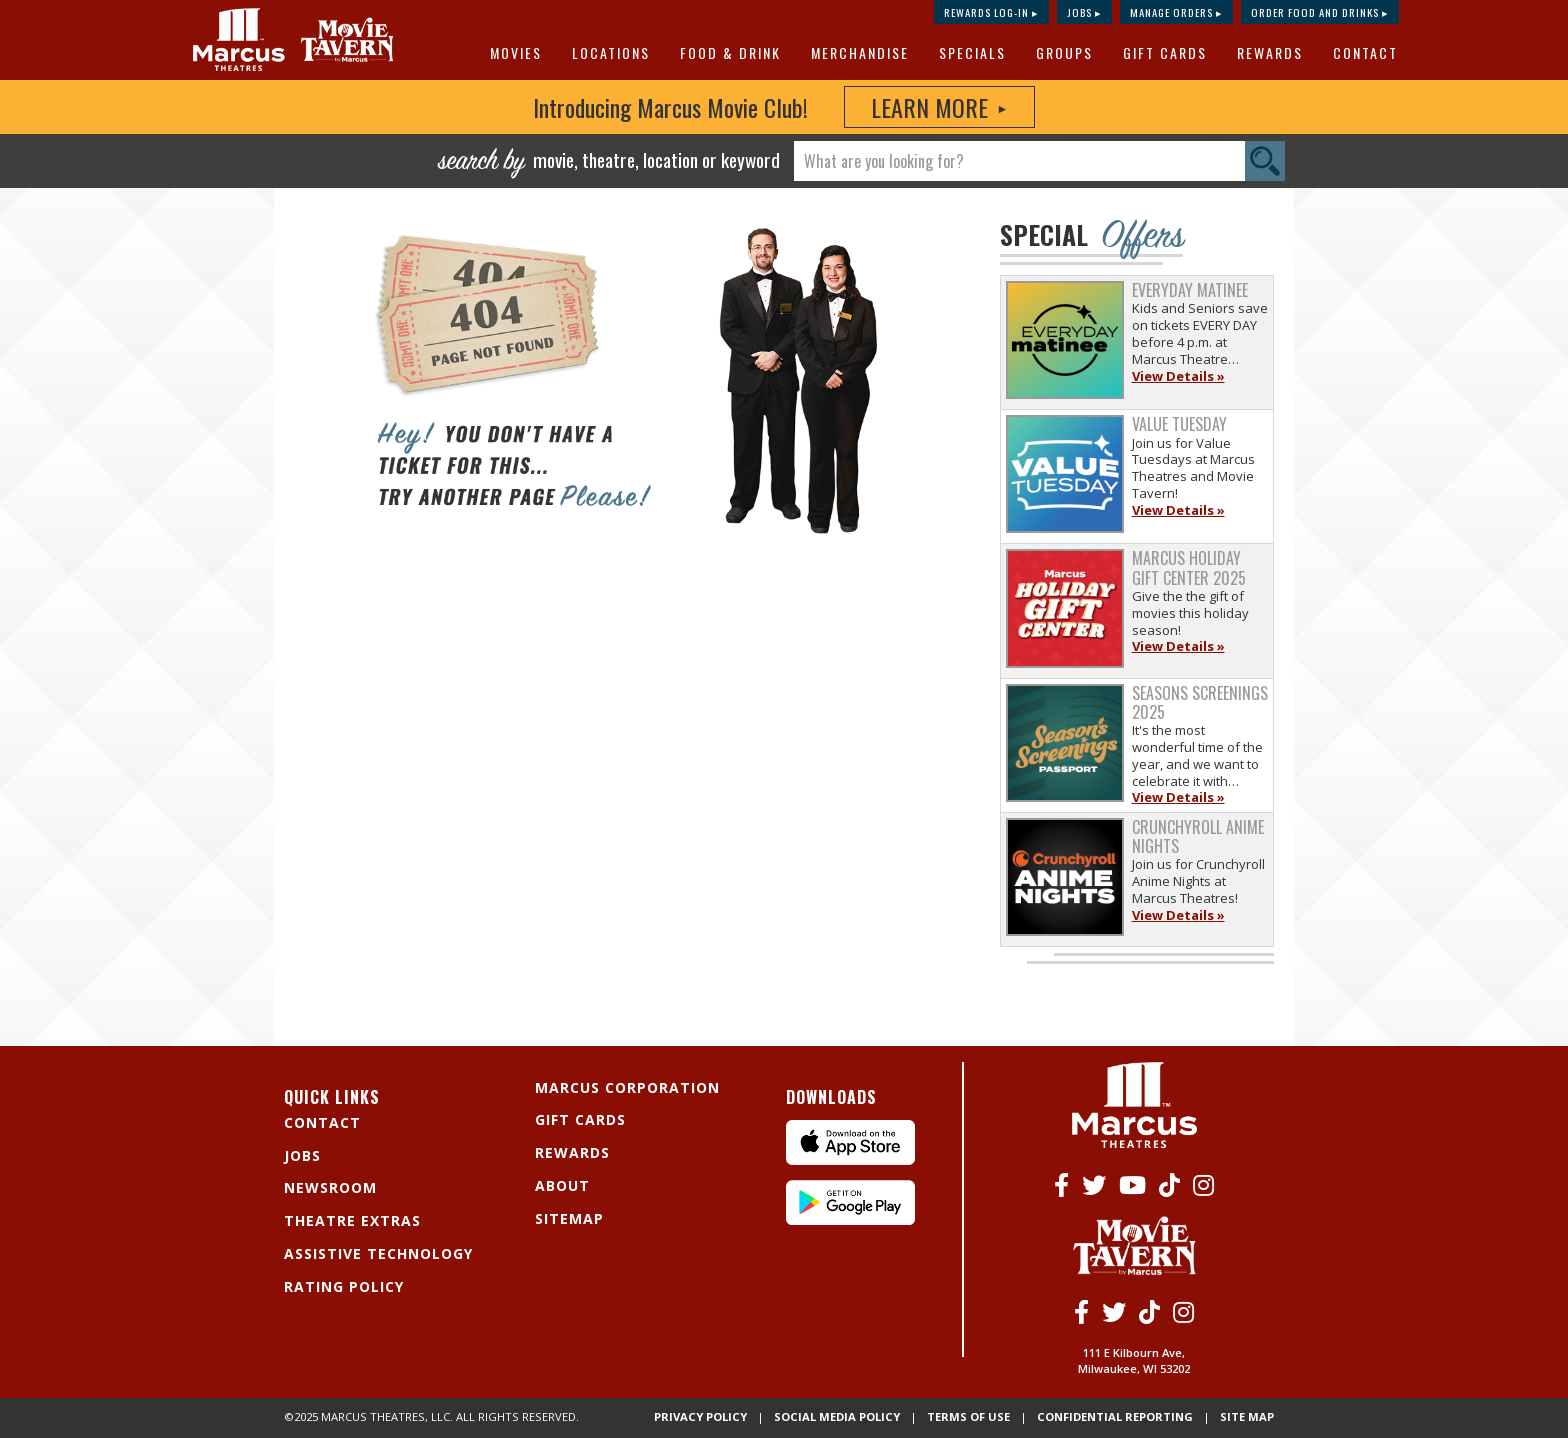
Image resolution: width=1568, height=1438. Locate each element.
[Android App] (850, 1219)
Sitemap (569, 1218)
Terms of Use (1026, 1407)
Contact (1365, 52)
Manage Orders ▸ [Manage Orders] (1176, 12)
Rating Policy (344, 1286)
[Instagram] (1203, 1184)
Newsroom (330, 1187)
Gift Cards (1165, 52)
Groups (1064, 52)
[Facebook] (1061, 1184)
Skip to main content (106, 56)
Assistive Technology (378, 1253)
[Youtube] (1132, 1184)
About (562, 1185)
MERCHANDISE (860, 52)
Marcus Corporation (627, 1087)
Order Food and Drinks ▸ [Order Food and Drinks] (1320, 12)
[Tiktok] (1169, 1184)
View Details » (1178, 376)
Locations (611, 52)
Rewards (1270, 52)
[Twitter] (1094, 1184)
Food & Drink (730, 52)
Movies (516, 52)
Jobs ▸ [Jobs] (1084, 12)
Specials (972, 52)
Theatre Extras (352, 1220)
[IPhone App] (850, 1159)
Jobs (302, 1155)
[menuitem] (519, 52)
